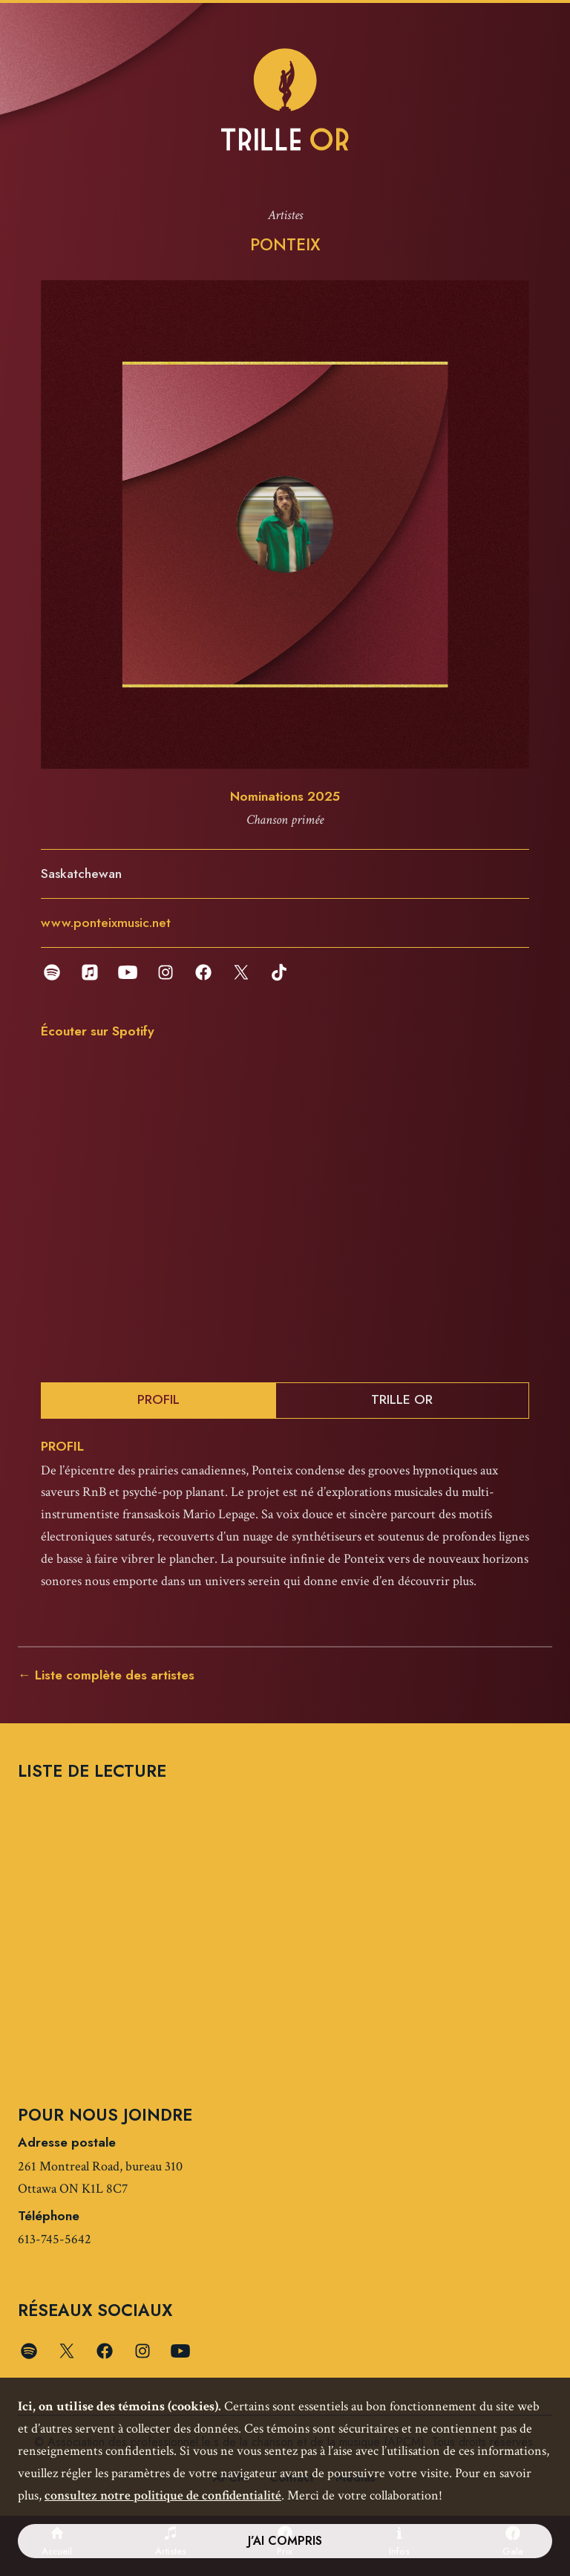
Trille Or (402, 1399)
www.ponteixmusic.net (106, 922)
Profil (158, 1399)
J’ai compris (285, 2540)
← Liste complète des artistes (106, 1675)
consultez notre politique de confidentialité (163, 2495)
